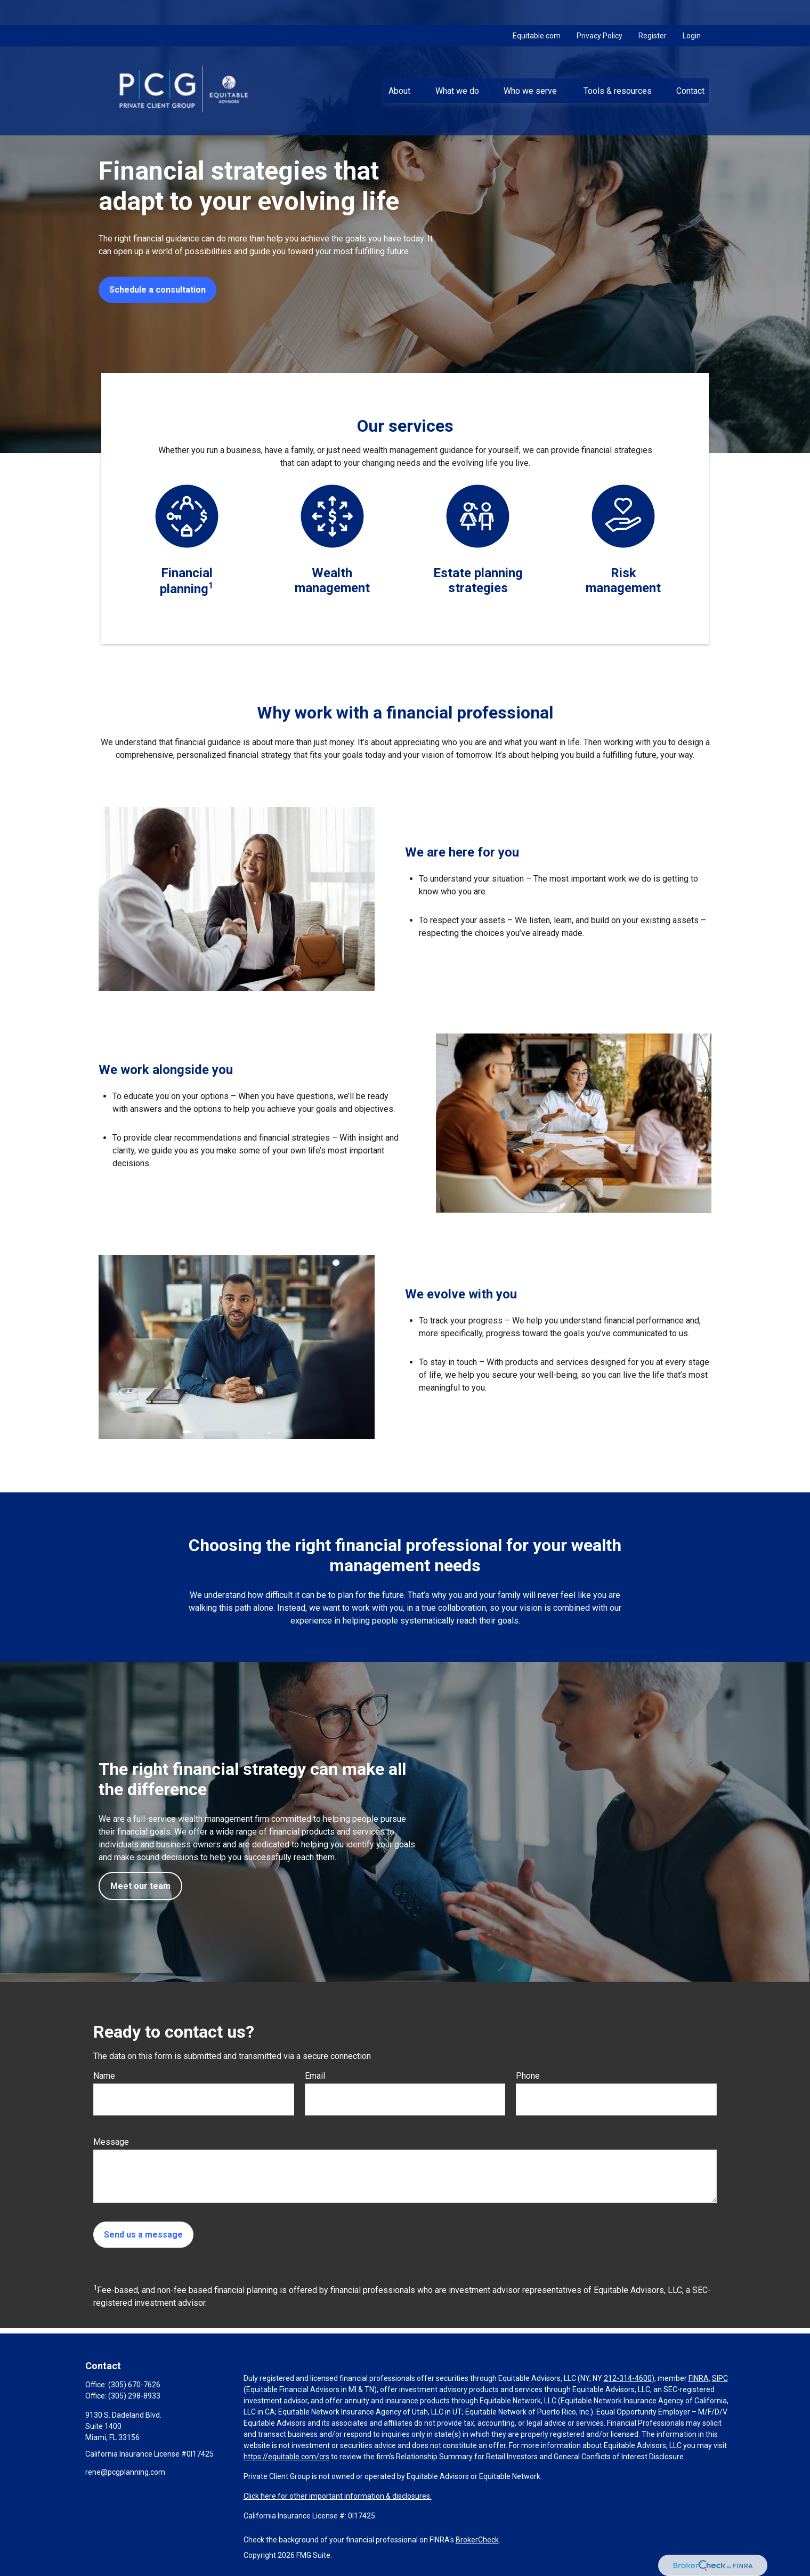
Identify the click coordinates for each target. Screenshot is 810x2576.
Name (104, 2076)
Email (315, 2076)
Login (692, 10)
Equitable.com (537, 10)
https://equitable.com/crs (286, 2456)
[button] (399, 65)
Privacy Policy (599, 10)
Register (652, 10)
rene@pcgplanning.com (125, 2472)
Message (111, 2142)
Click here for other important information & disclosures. (338, 2496)
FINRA (699, 2378)
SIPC (720, 2378)
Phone (528, 2076)
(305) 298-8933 (134, 2396)
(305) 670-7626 (134, 2384)
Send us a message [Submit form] (143, 2235)
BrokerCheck (477, 2539)
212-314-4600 (628, 2378)
